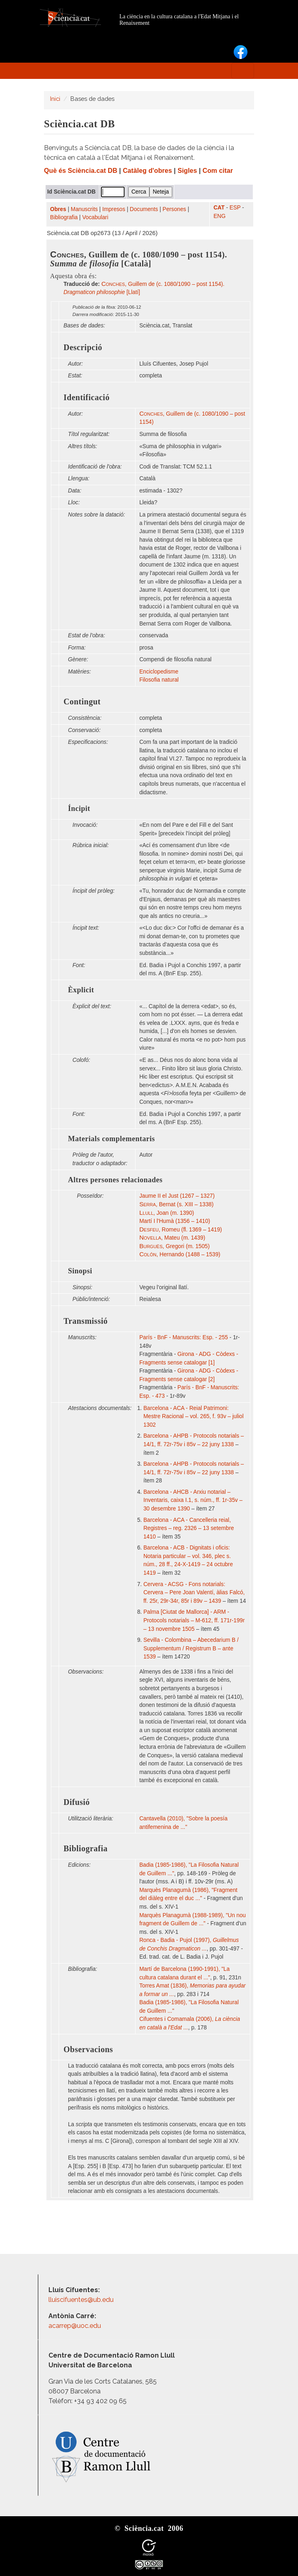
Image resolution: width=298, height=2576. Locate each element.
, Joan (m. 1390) (166, 1213)
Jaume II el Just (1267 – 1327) (177, 1196)
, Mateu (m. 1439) (172, 1238)
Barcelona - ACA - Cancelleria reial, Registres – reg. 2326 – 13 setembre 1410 (188, 1528)
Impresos (113, 209)
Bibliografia (64, 217)
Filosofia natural (159, 680)
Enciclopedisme (158, 672)
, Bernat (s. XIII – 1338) (176, 1204)
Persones (174, 209)
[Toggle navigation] (242, 71)
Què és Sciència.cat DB (80, 170)
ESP (235, 208)
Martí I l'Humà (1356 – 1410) (174, 1221)
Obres (58, 209)
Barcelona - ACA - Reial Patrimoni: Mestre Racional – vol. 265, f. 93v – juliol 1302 (193, 1416)
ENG (219, 216)
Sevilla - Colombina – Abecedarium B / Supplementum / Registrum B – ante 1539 (191, 1648)
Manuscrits (84, 209)
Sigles (187, 170)
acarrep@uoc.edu (74, 2326)
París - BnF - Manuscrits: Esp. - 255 (183, 1337)
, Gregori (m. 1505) (174, 1246)
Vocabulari (95, 217)
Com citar (218, 170)
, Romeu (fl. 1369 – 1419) (180, 1230)
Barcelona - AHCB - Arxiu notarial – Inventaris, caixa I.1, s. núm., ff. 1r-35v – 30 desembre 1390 (192, 1500)
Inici (55, 98)
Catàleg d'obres (147, 170)
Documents (144, 209)
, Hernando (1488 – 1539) (179, 1254)
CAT (218, 208)
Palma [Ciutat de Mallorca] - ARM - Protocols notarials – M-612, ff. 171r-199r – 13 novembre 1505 (194, 1620)
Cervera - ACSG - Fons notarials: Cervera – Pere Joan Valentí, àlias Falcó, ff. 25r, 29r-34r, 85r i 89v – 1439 (194, 1592)
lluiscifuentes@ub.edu (81, 2300)
